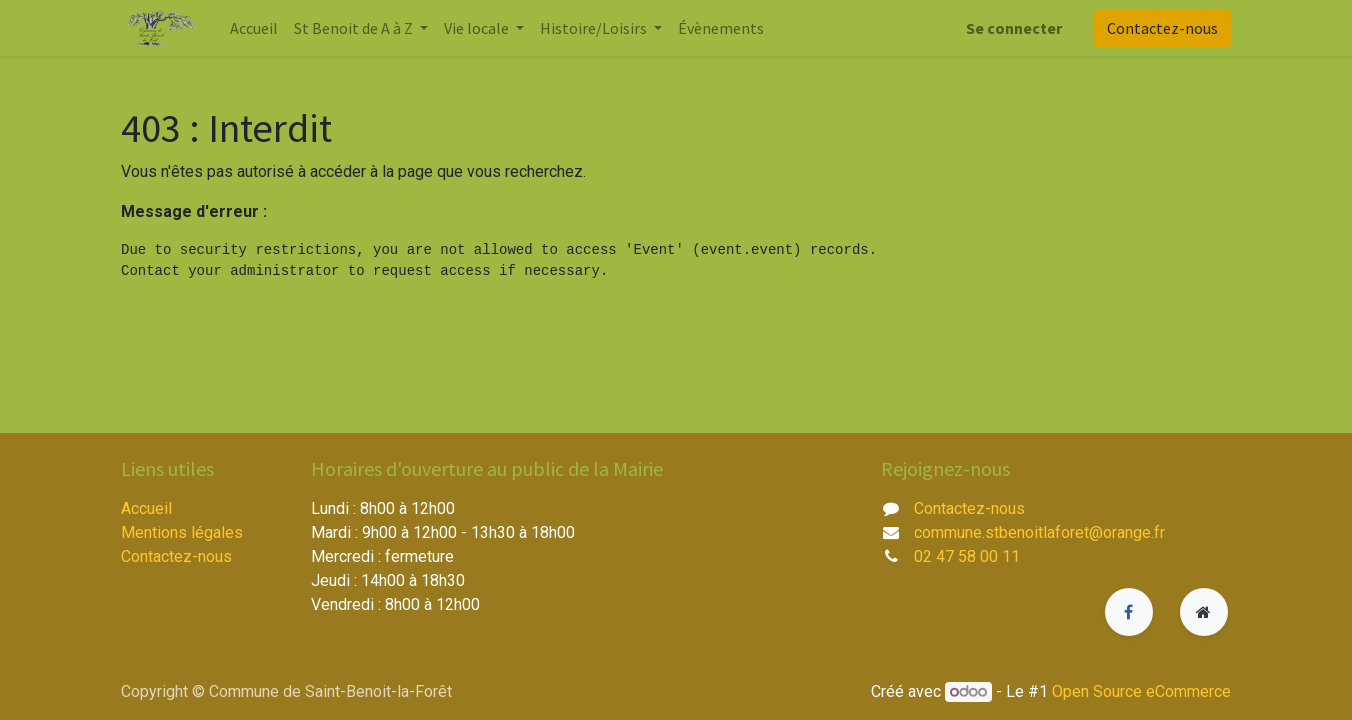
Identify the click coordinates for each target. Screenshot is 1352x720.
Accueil (146, 508)
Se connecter (1014, 28)
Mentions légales (182, 532)
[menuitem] (254, 28)
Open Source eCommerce (1141, 691)
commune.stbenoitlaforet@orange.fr (1039, 532)
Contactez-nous (1162, 28)
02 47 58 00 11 (967, 556)
